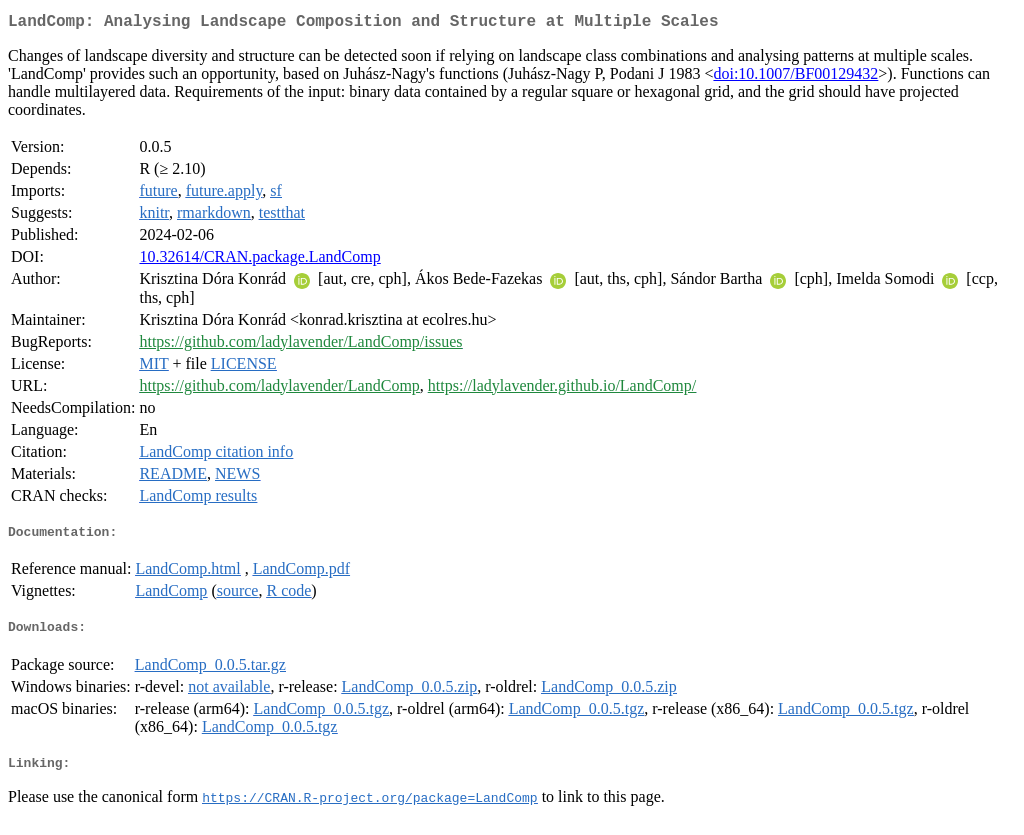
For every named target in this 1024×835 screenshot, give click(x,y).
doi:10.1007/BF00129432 (795, 77)
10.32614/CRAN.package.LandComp (259, 260)
